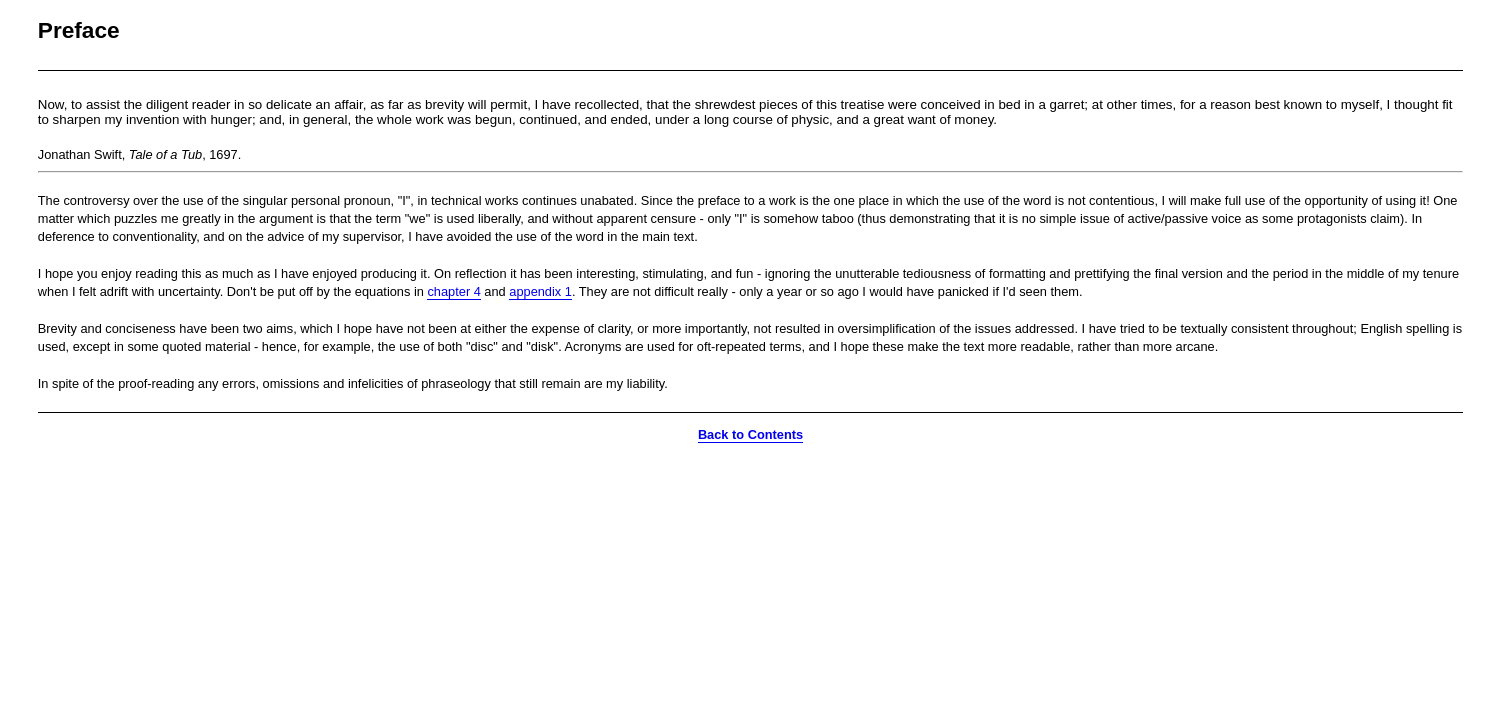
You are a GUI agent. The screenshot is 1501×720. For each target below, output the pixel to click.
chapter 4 (453, 291)
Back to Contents (750, 434)
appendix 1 (540, 291)
